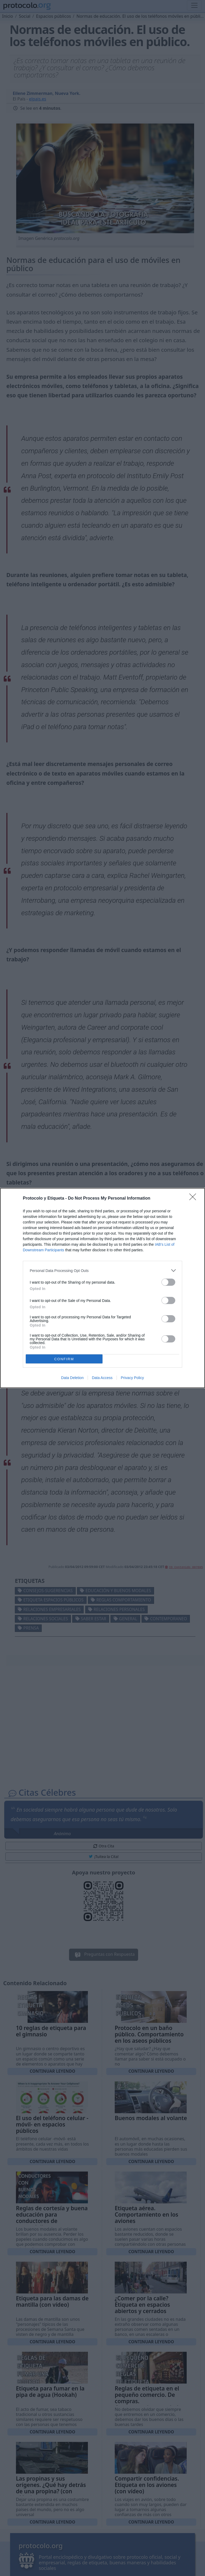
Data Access (102, 1378)
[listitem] (102, 1270)
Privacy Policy (132, 1378)
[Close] (194, 1199)
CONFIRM (64, 1359)
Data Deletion (72, 1378)
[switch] (168, 1282)
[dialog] (102, 1288)
